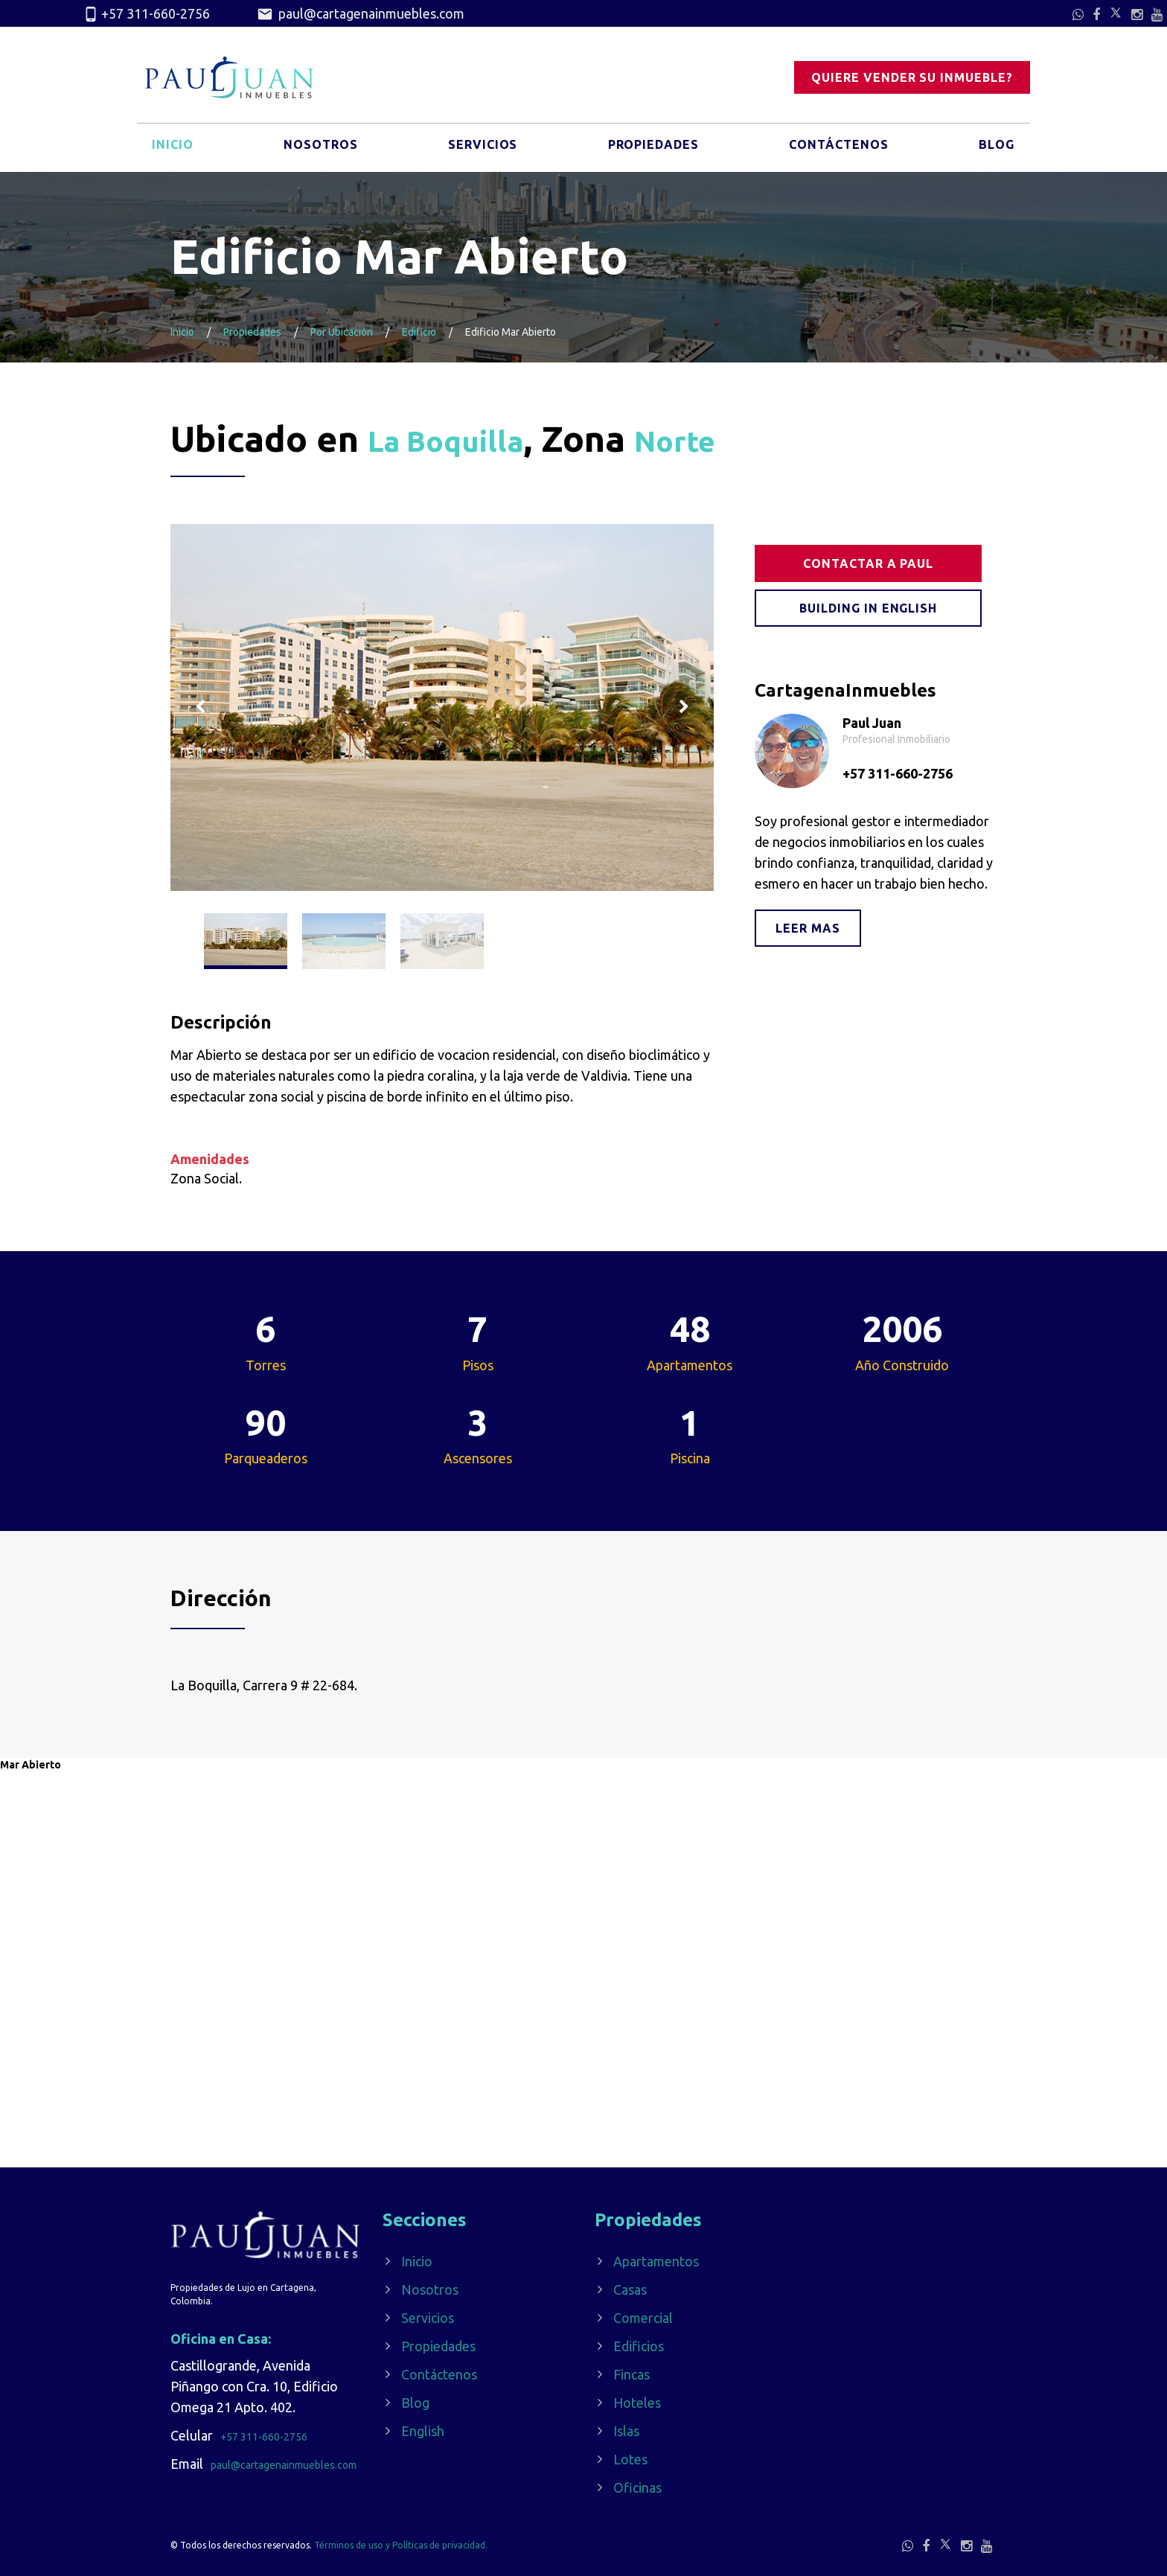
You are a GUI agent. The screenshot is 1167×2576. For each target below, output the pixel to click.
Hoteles (637, 2402)
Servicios (480, 151)
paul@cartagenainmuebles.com (360, 14)
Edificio (419, 332)
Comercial (643, 2317)
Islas (626, 2430)
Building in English (870, 608)
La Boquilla (464, 438)
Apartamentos (656, 2261)
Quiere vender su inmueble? (912, 78)
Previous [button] (200, 707)
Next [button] (684, 707)
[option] (442, 707)
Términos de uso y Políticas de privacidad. (400, 2545)
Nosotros (319, 151)
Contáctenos (838, 151)
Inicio (174, 151)
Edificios (638, 2346)
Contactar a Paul (870, 563)
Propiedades (650, 151)
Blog (995, 151)
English (422, 2430)
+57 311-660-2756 (146, 14)
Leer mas (808, 928)
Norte (720, 438)
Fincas (631, 2374)
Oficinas (637, 2487)
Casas (630, 2289)
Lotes (630, 2459)
